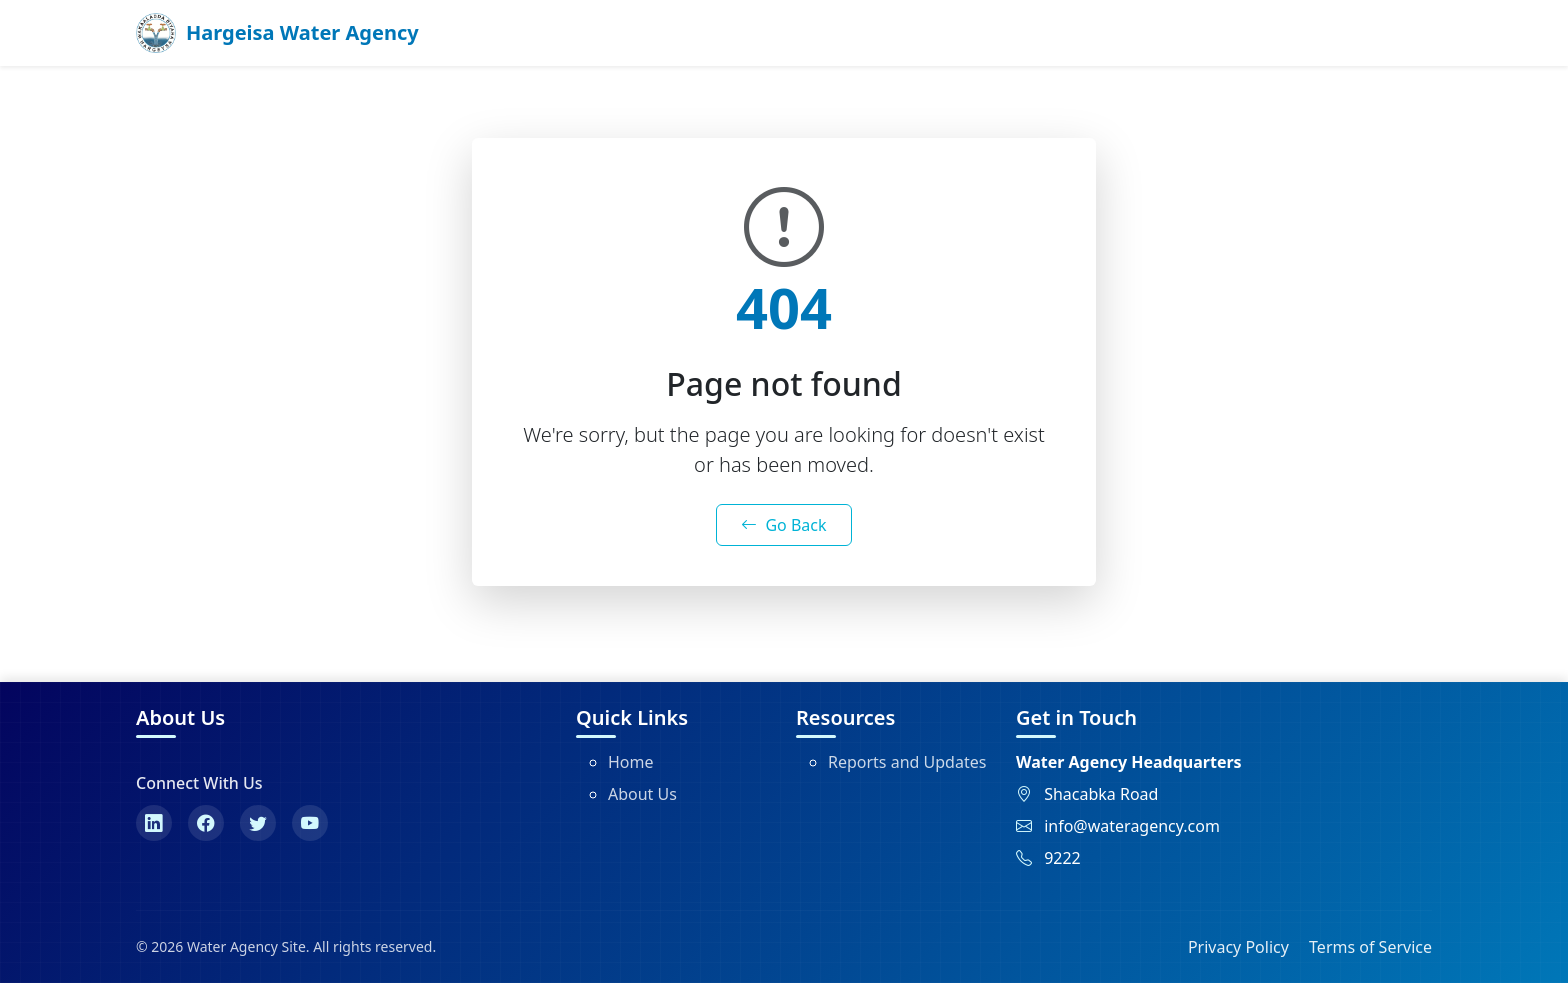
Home (631, 762)
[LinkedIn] (154, 823)
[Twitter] (258, 823)
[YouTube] (310, 823)
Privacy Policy (1238, 947)
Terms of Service (1370, 947)
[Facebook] (206, 823)
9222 (1062, 858)
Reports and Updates (907, 762)
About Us (642, 794)
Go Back (783, 525)
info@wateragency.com (1132, 826)
